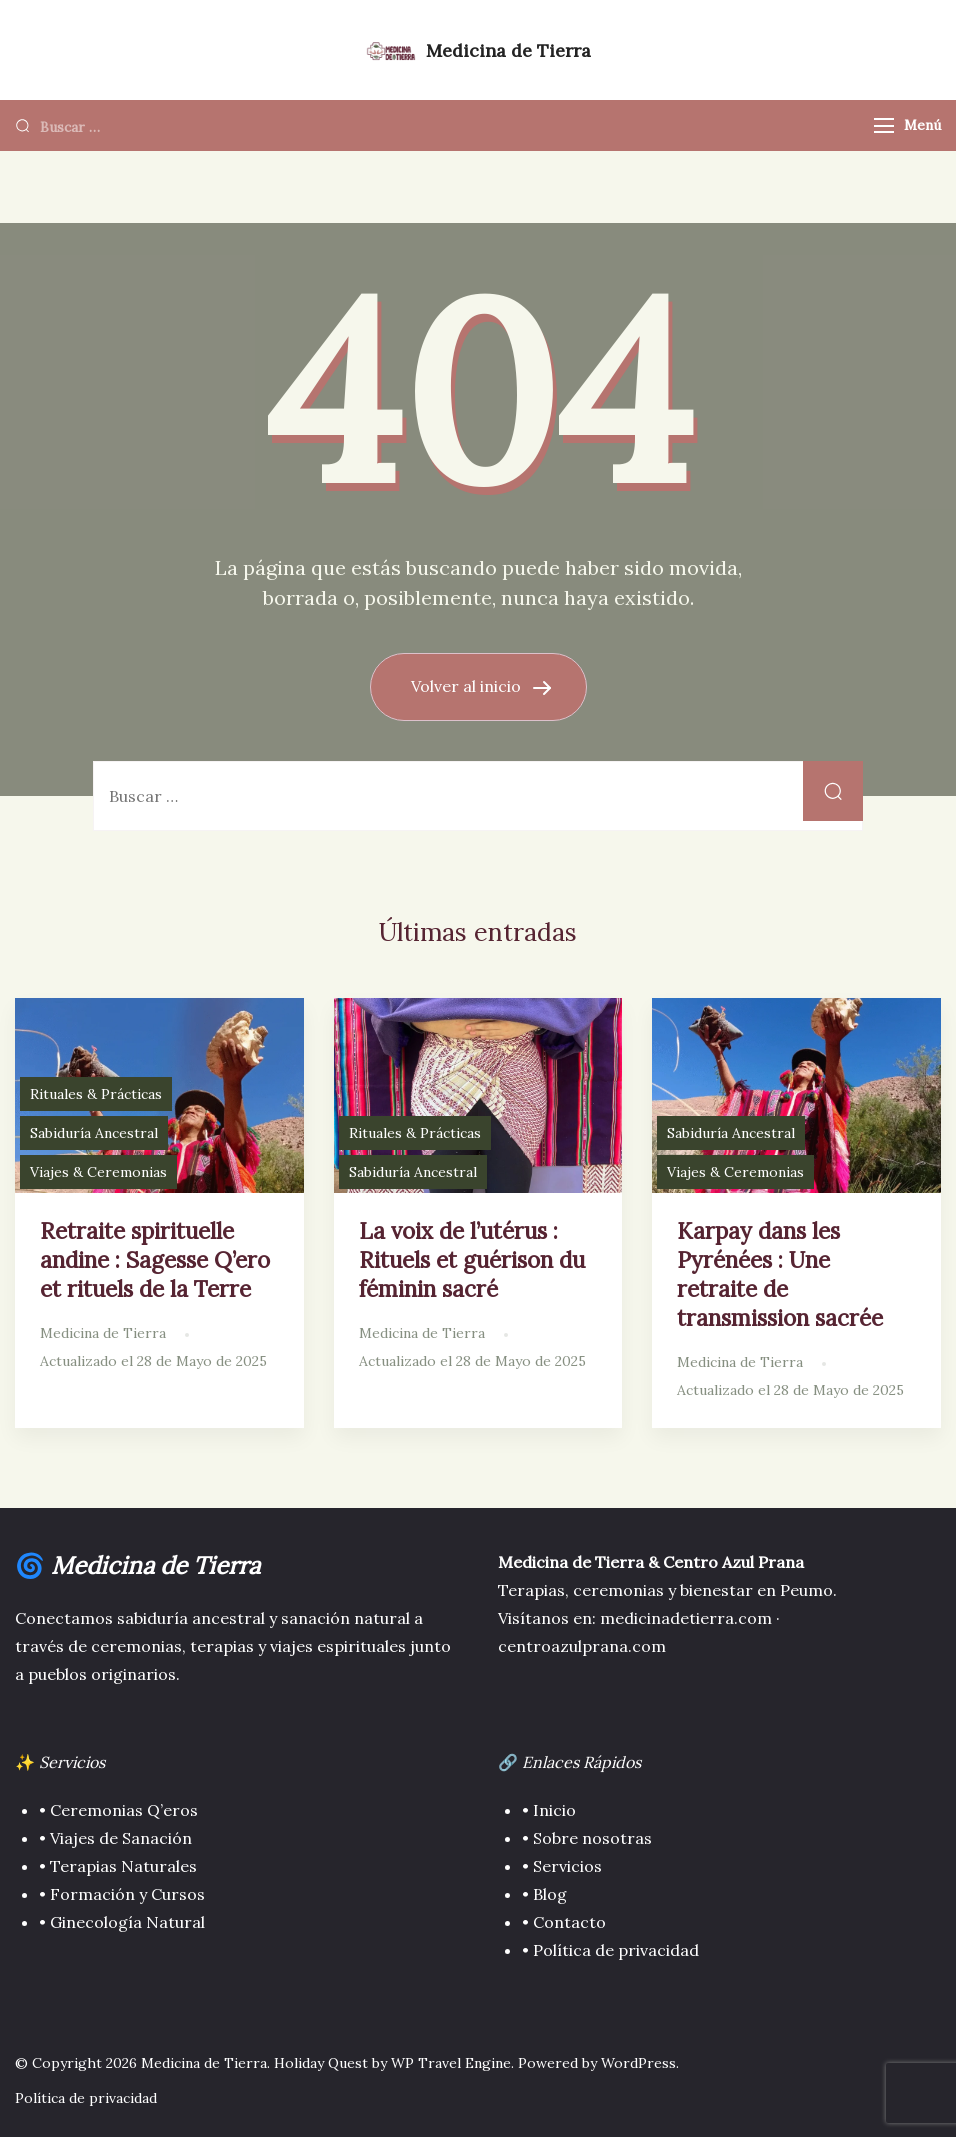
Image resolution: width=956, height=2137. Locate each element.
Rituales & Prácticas (96, 1094)
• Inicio (549, 1810)
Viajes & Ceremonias (98, 1172)
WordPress (638, 2063)
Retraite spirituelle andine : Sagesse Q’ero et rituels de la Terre (155, 1259)
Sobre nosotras (590, 1838)
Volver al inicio (468, 686)
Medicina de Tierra (508, 50)
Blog (550, 1894)
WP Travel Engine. (452, 2063)
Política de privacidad (614, 1950)
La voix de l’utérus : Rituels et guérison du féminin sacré (472, 1259)
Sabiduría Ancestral (94, 1133)
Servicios (567, 1866)
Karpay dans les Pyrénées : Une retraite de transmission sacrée (780, 1274)
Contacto (569, 1922)
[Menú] (884, 125)
